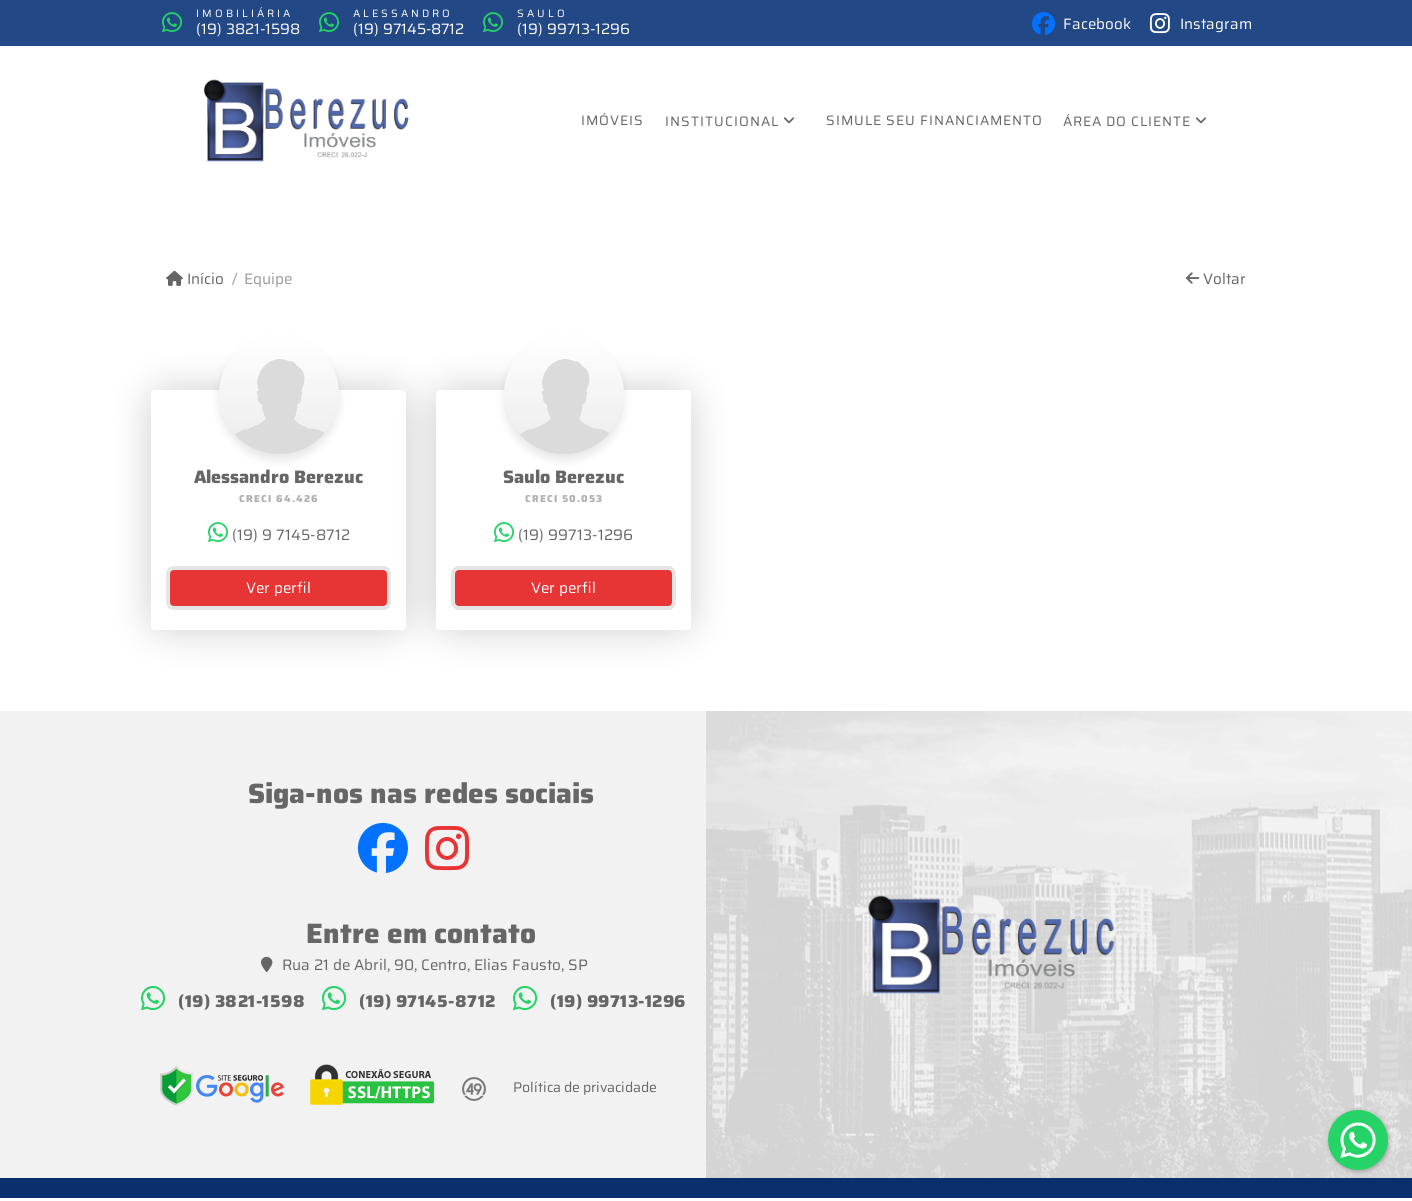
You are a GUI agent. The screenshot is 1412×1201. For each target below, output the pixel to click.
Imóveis (612, 123)
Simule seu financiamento (934, 123)
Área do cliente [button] (1127, 124)
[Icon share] (1061, 24)
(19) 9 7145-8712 (279, 538)
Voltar (1216, 282)
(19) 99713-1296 (629, 30)
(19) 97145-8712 (441, 30)
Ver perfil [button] (278, 591)
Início (195, 282)
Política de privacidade (585, 1089)
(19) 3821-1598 (258, 30)
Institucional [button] (722, 124)
